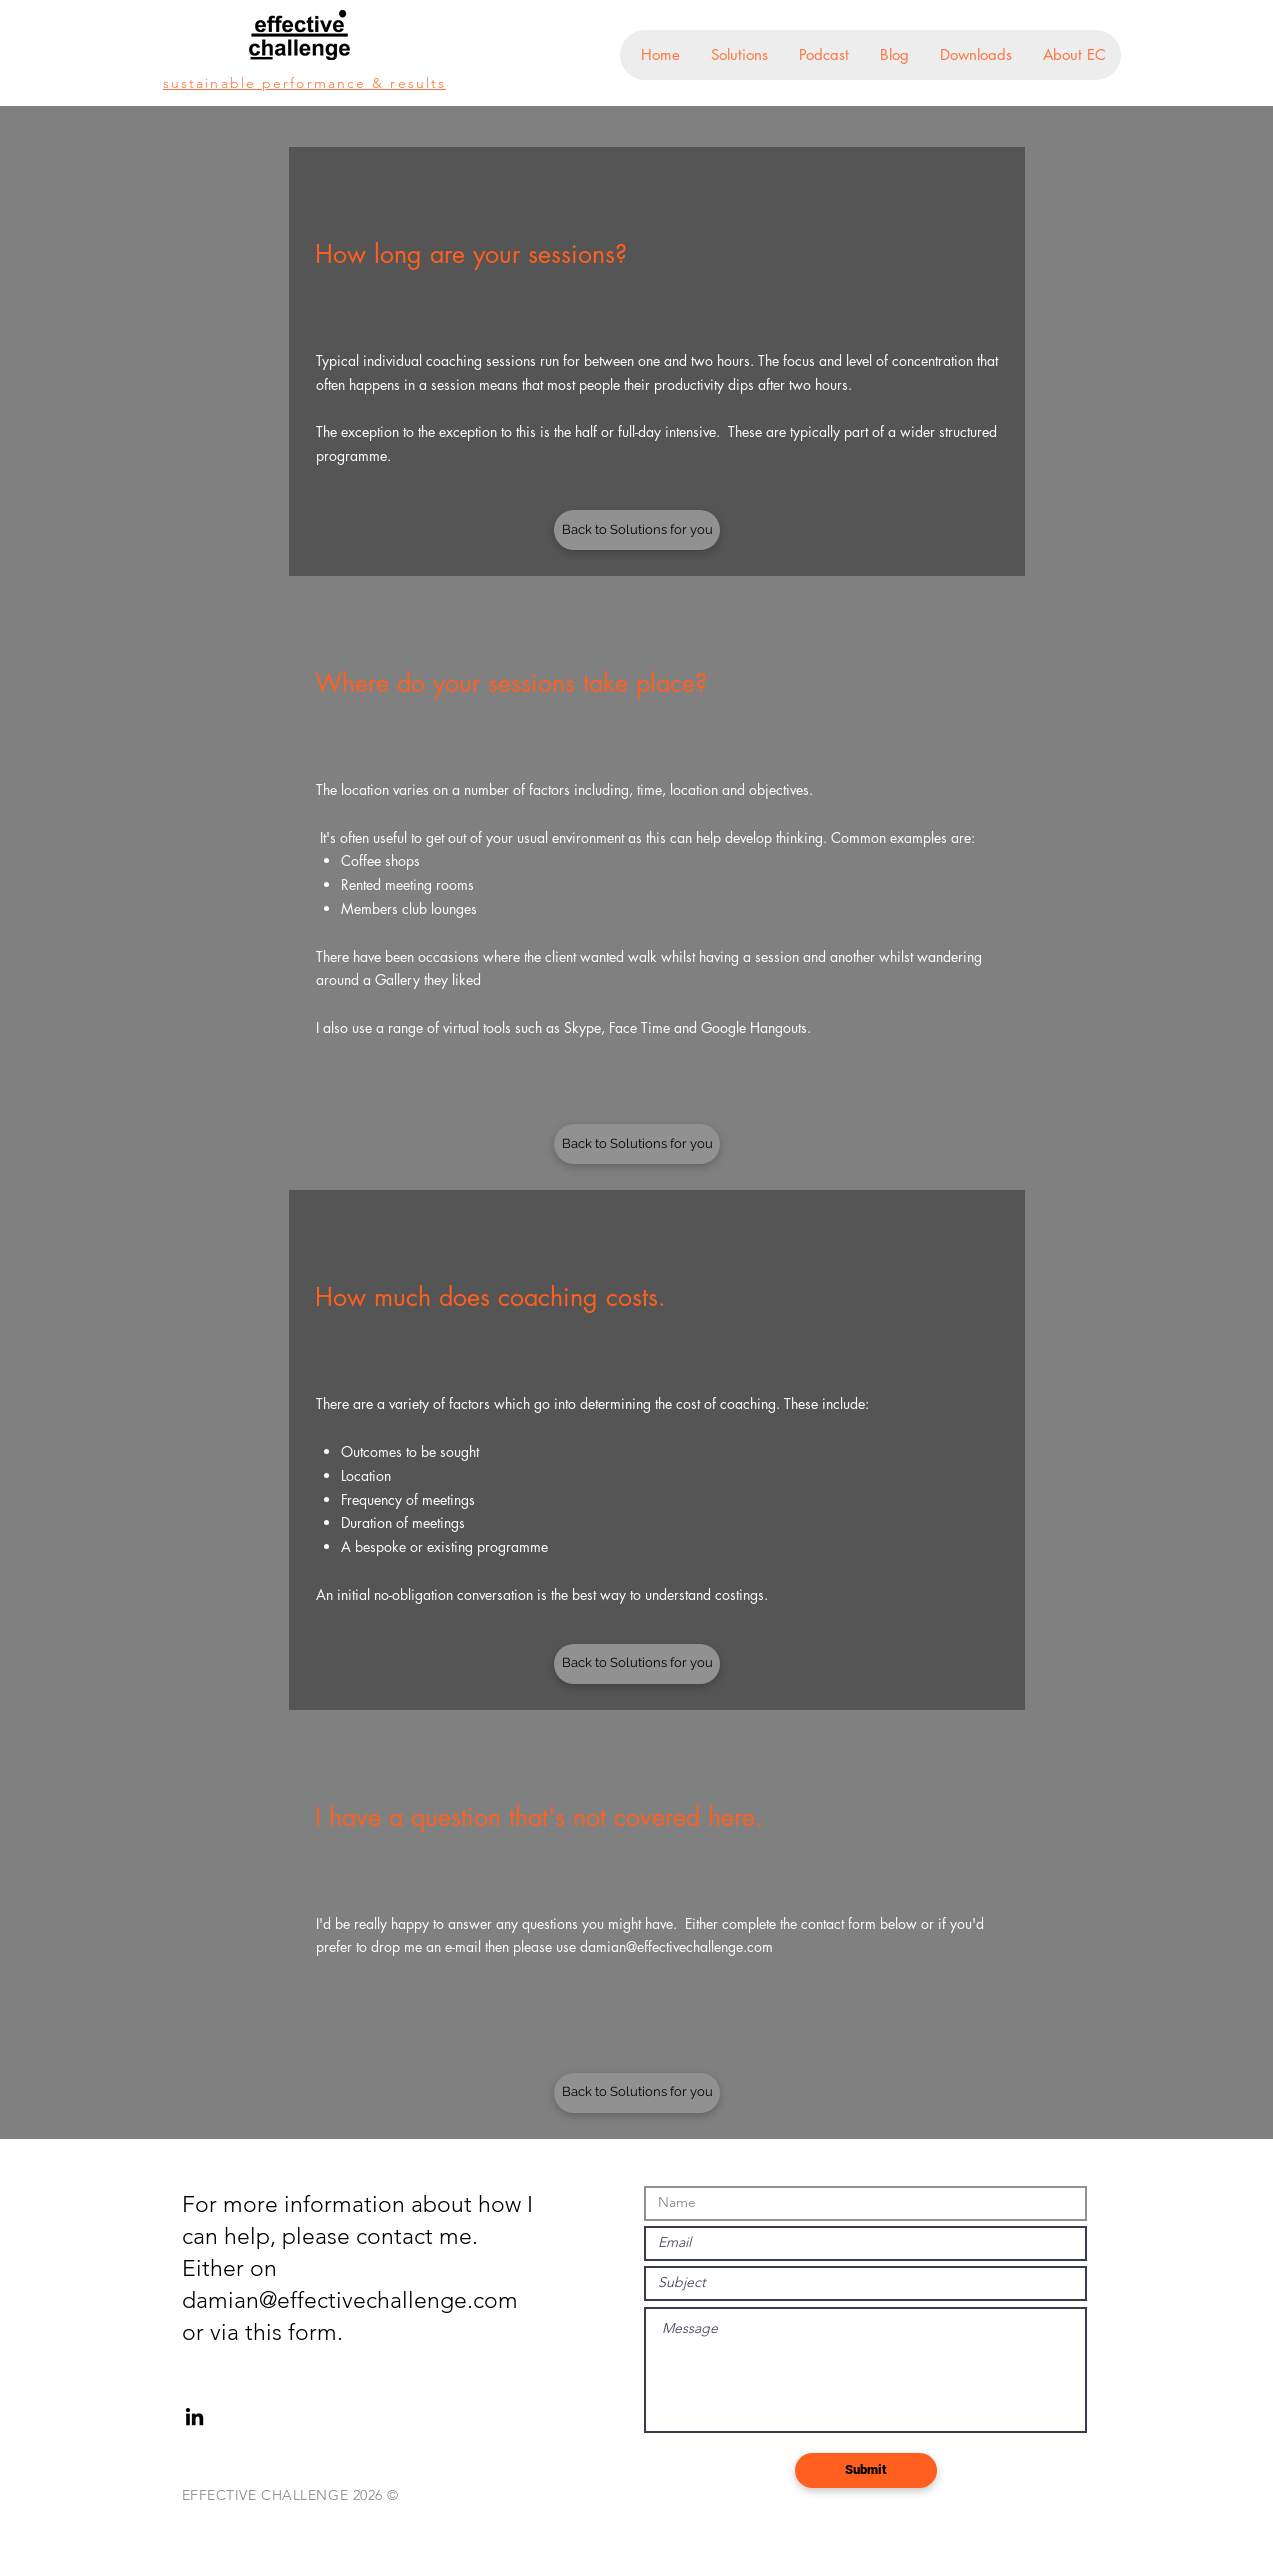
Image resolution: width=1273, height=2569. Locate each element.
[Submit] (866, 2470)
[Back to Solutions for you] (637, 530)
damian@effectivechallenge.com (676, 1946)
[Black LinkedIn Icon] (194, 2416)
